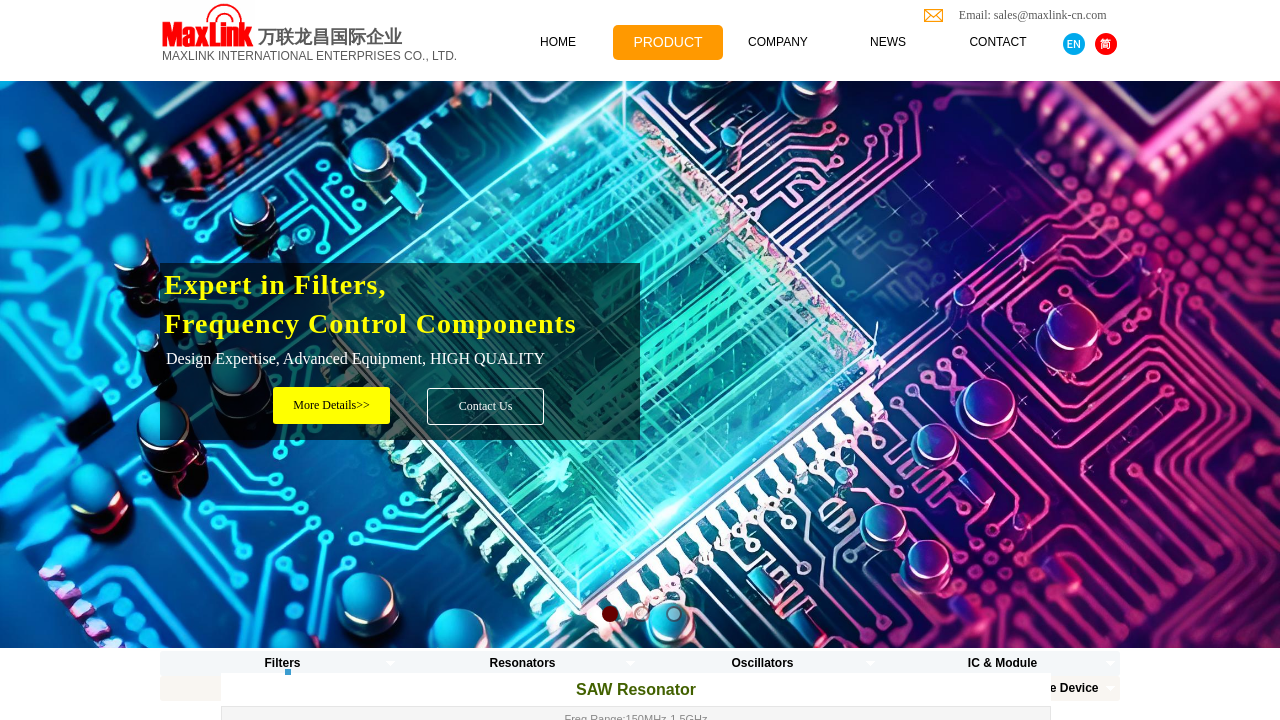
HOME (558, 42)
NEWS (888, 42)
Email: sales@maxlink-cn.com (1027, 15)
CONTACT (997, 42)
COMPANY (778, 42)
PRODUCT (667, 42)
